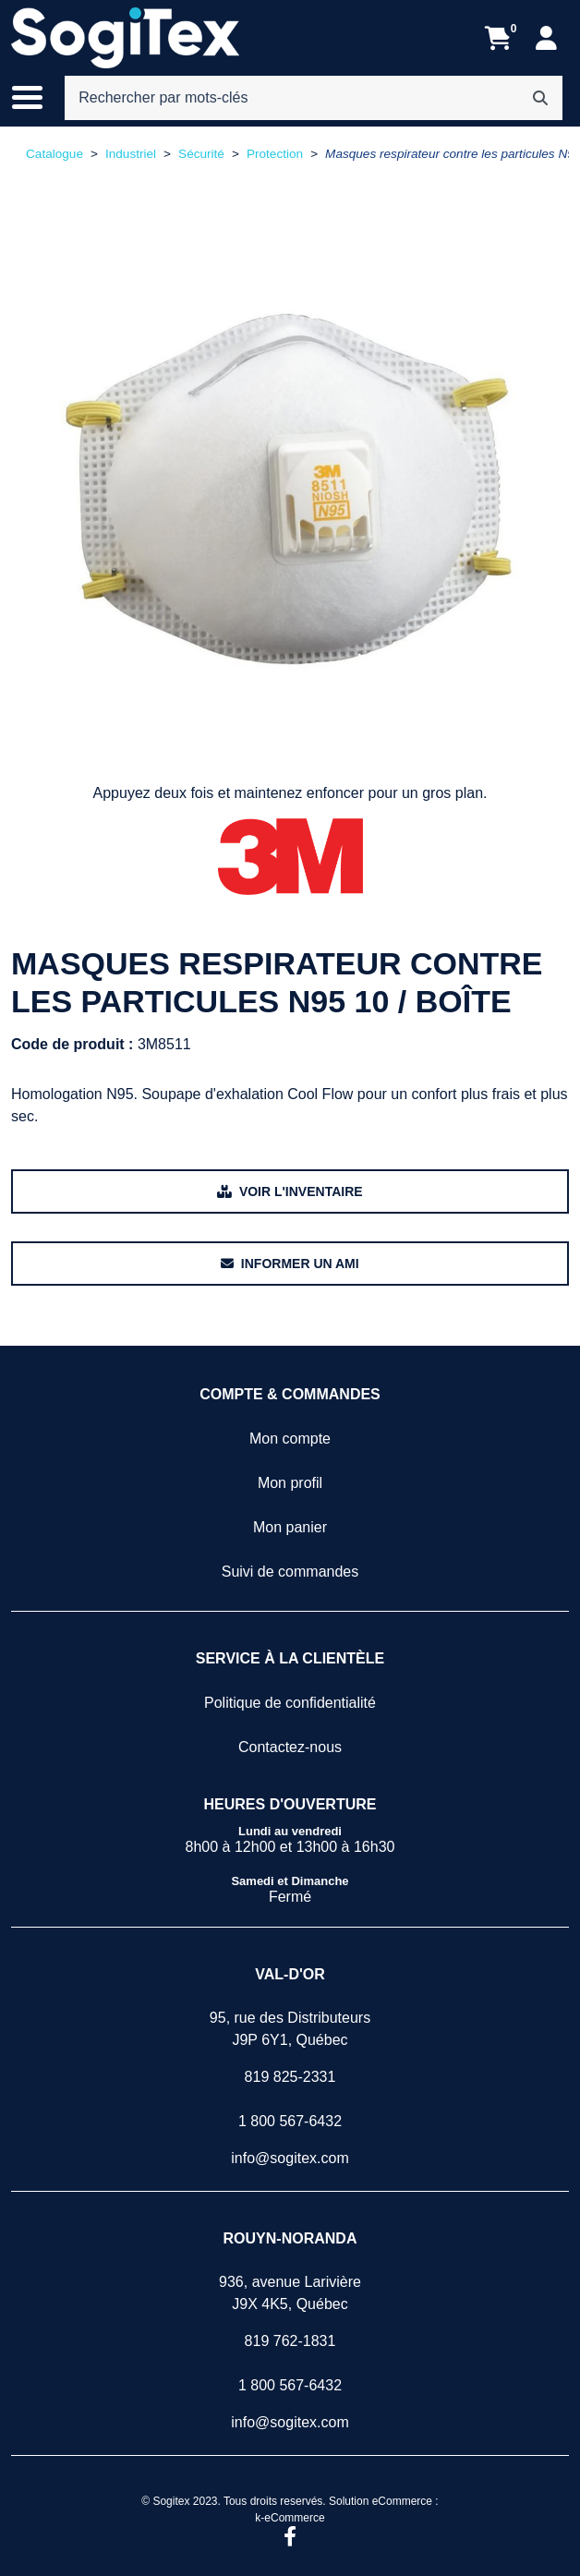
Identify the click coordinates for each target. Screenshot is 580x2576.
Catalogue (54, 154)
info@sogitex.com (289, 2158)
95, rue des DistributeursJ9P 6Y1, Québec (290, 2029)
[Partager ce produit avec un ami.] (290, 1263)
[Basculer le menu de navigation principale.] (36, 98)
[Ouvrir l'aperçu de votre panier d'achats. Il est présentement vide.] (498, 38)
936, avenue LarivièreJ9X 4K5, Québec (290, 2293)
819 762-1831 (290, 2341)
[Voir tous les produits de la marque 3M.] (290, 857)
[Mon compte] (546, 38)
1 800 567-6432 (290, 2121)
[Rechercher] (540, 98)
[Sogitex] (125, 37)
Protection (275, 154)
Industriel (130, 154)
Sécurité (201, 154)
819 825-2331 (290, 2077)
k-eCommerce (289, 2517)
